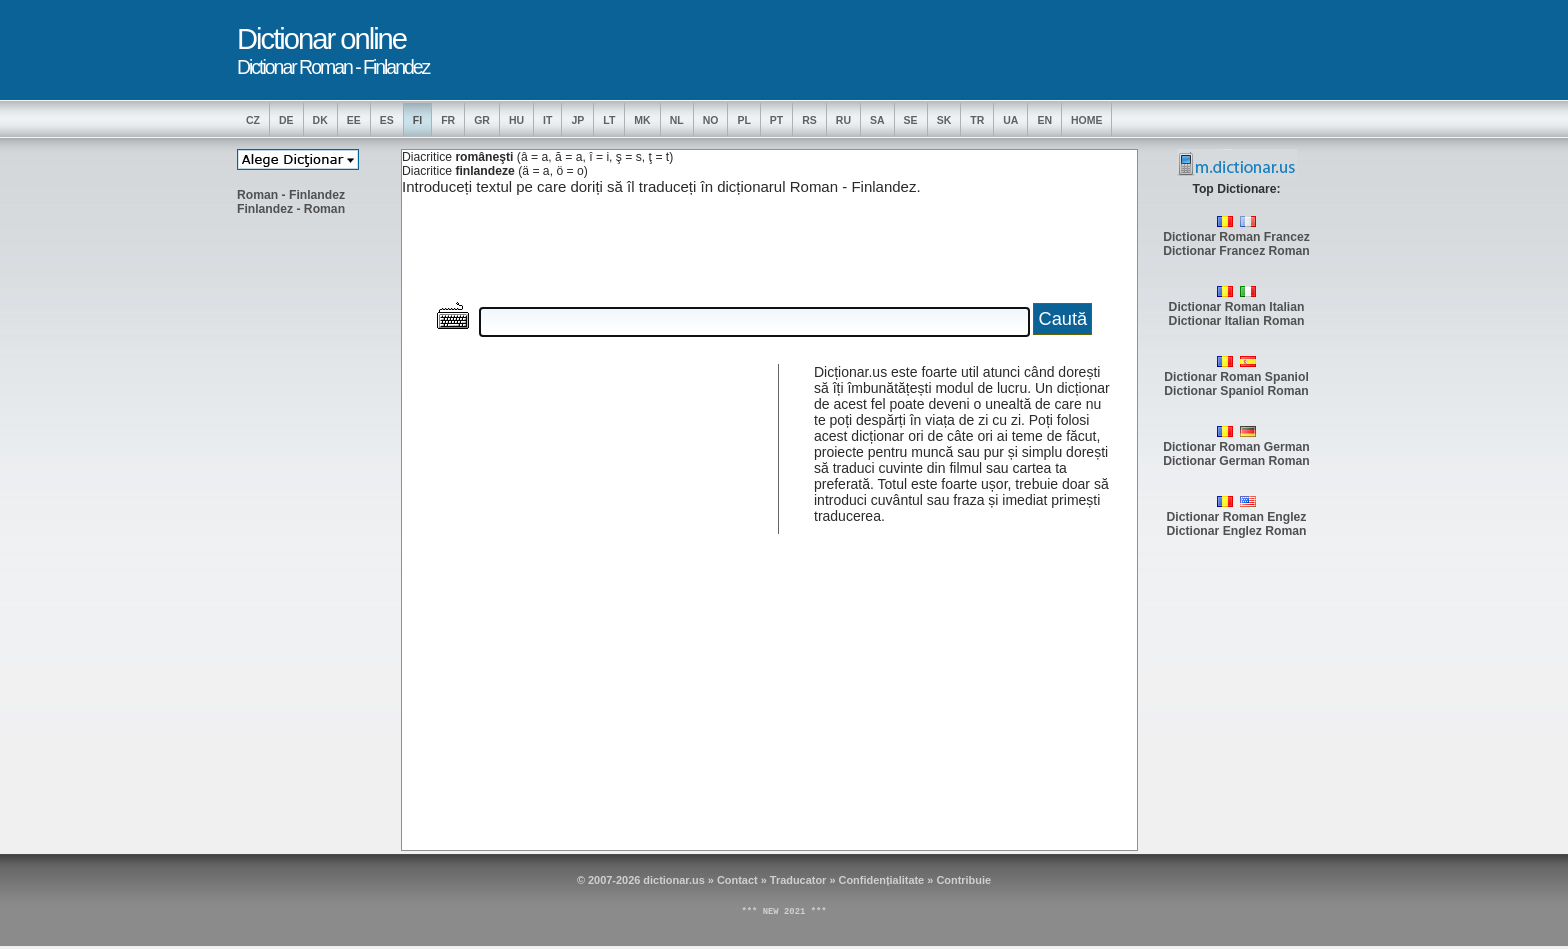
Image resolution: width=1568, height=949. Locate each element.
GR (482, 120)
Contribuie (963, 880)
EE (354, 120)
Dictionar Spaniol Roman (1236, 391)
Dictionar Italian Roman (1237, 321)
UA (1010, 120)
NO (711, 120)
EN (1044, 120)
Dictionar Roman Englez (1237, 517)
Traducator (798, 880)
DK (320, 120)
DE (286, 120)
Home (1087, 120)
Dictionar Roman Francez (1236, 237)
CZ (253, 120)
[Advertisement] (317, 531)
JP (577, 120)
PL (743, 120)
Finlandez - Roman (291, 209)
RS (809, 120)
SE (911, 120)
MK (642, 120)
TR (977, 120)
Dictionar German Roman (1236, 461)
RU (843, 120)
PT (776, 120)
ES (387, 120)
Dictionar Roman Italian (1237, 307)
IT (547, 120)
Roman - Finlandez (291, 195)
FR (448, 120)
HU (516, 120)
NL (677, 120)
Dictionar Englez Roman (1237, 531)
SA (877, 120)
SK (944, 120)
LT (609, 120)
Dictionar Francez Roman (1236, 251)
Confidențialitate (882, 880)
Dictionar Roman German (1236, 447)
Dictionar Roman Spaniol (1236, 377)
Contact (737, 880)
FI (417, 120)
